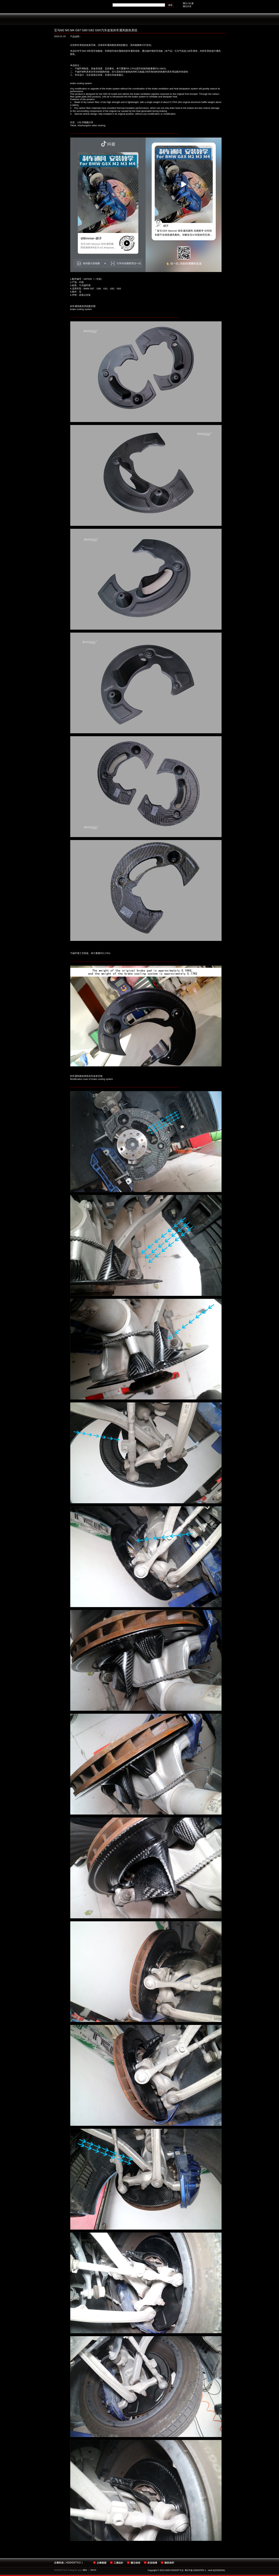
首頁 (71, 19)
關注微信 (133, 2562)
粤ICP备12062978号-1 (195, 2570)
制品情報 (105, 19)
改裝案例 (139, 19)
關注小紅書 (188, 3)
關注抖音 (187, 6)
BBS (85, 2570)
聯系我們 (208, 19)
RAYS (93, 2570)
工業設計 (116, 2562)
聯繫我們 (167, 2562)
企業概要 (174, 19)
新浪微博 (150, 2562)
